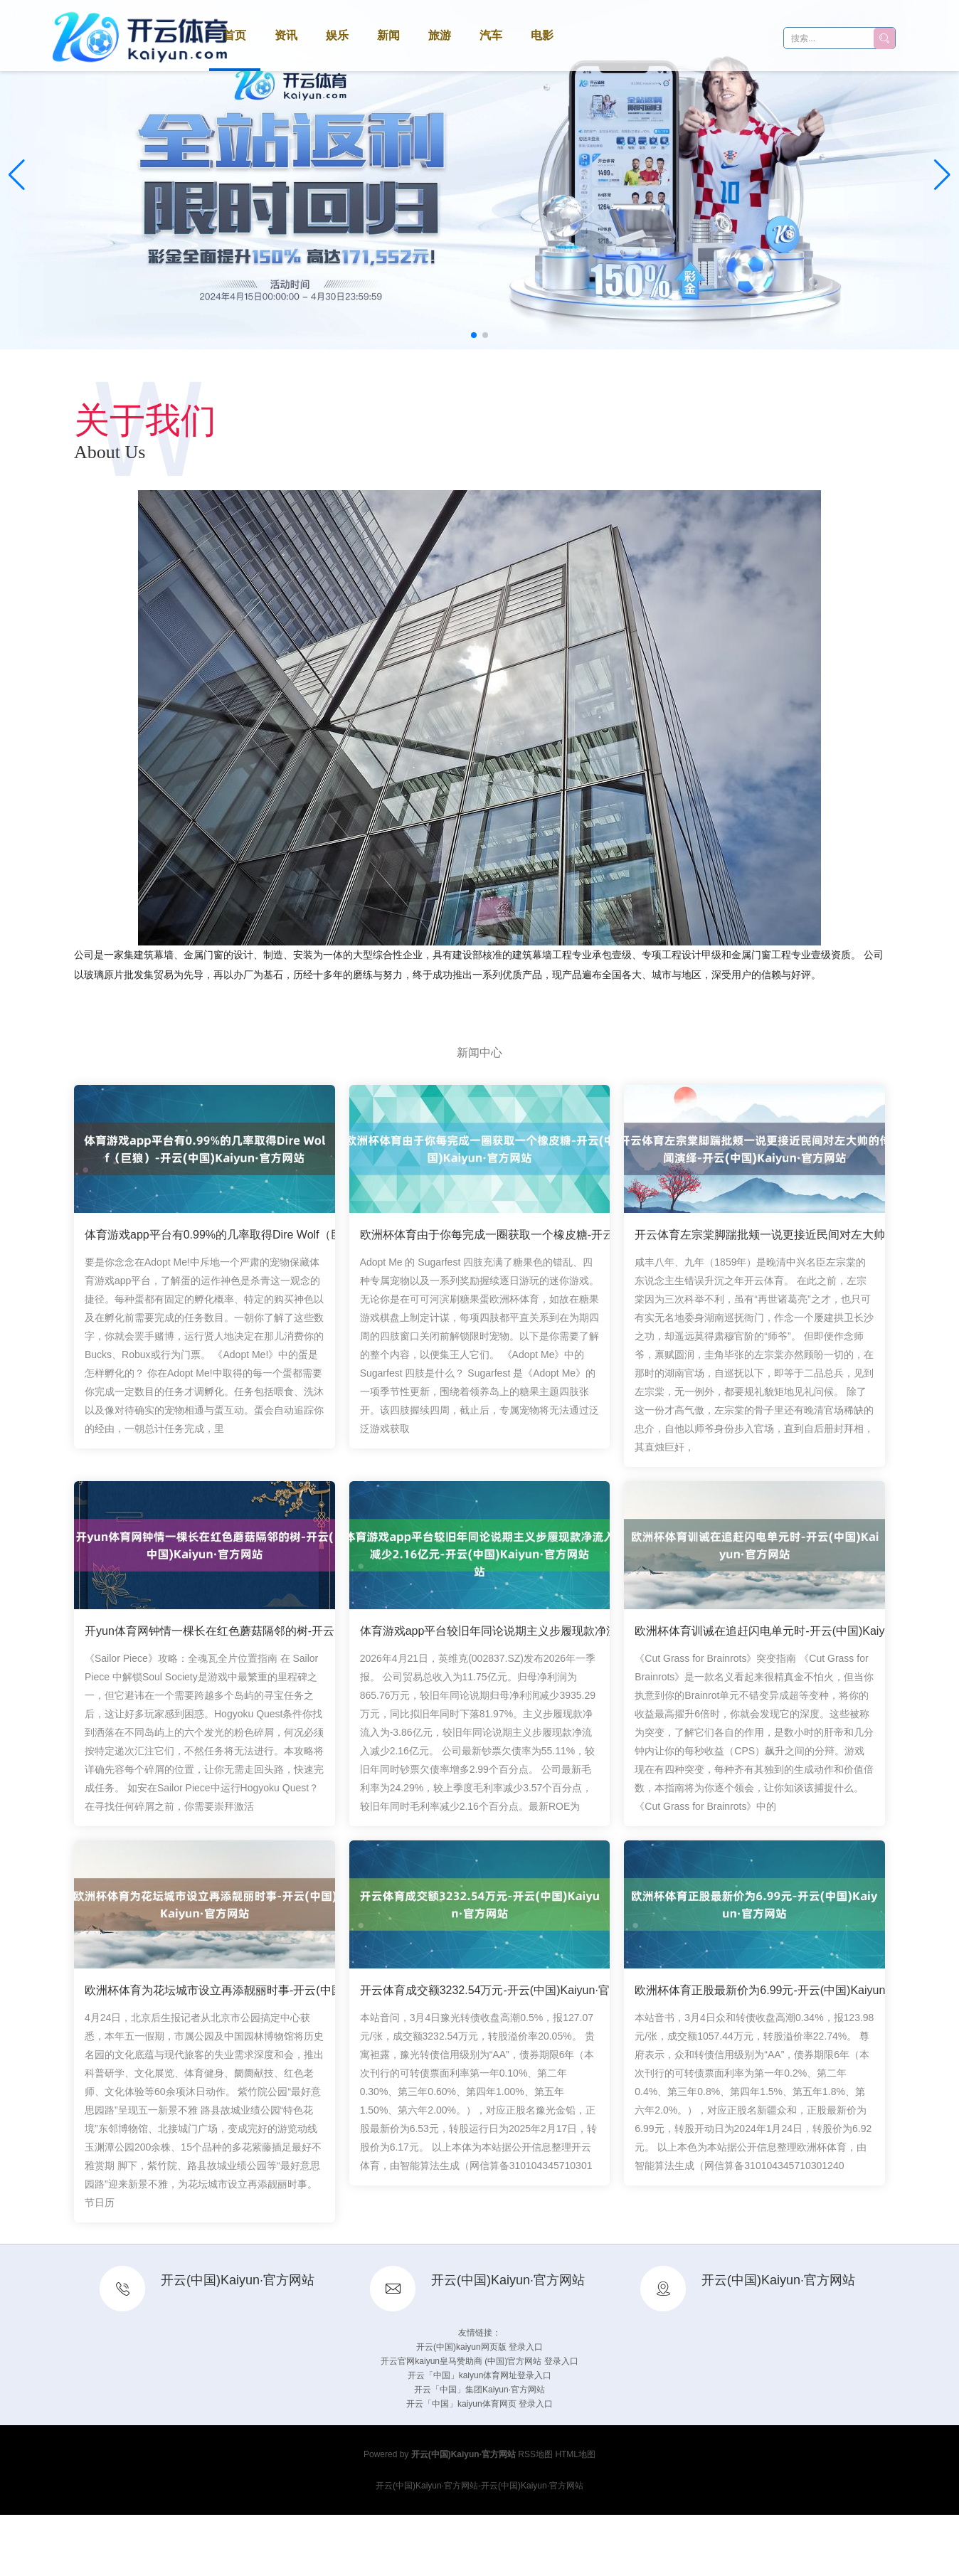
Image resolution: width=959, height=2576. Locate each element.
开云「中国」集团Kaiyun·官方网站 (479, 2390)
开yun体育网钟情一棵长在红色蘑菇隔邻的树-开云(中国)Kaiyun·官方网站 (266, 1632)
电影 (542, 35)
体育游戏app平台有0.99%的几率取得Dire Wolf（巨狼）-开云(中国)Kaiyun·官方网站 (295, 1236)
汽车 (491, 35)
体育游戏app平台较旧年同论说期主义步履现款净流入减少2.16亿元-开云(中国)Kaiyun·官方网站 (598, 1632)
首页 (234, 35)
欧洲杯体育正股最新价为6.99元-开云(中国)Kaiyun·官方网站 (784, 1992)
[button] (942, 175)
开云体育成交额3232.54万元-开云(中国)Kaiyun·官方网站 (502, 1992)
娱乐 (337, 35)
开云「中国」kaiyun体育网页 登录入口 (479, 2404)
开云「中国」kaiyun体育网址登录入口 (480, 2375)
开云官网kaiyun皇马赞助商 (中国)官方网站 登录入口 (479, 2361)
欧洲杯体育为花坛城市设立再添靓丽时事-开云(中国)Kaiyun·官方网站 (257, 1992)
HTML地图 (575, 2454)
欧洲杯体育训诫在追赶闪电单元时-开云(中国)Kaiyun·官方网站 (790, 1632)
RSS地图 (535, 2454)
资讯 (286, 35)
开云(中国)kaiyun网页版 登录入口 (479, 2347)
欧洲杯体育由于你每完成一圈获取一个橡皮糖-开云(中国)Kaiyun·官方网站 (544, 1236)
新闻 (388, 35)
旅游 (439, 35)
